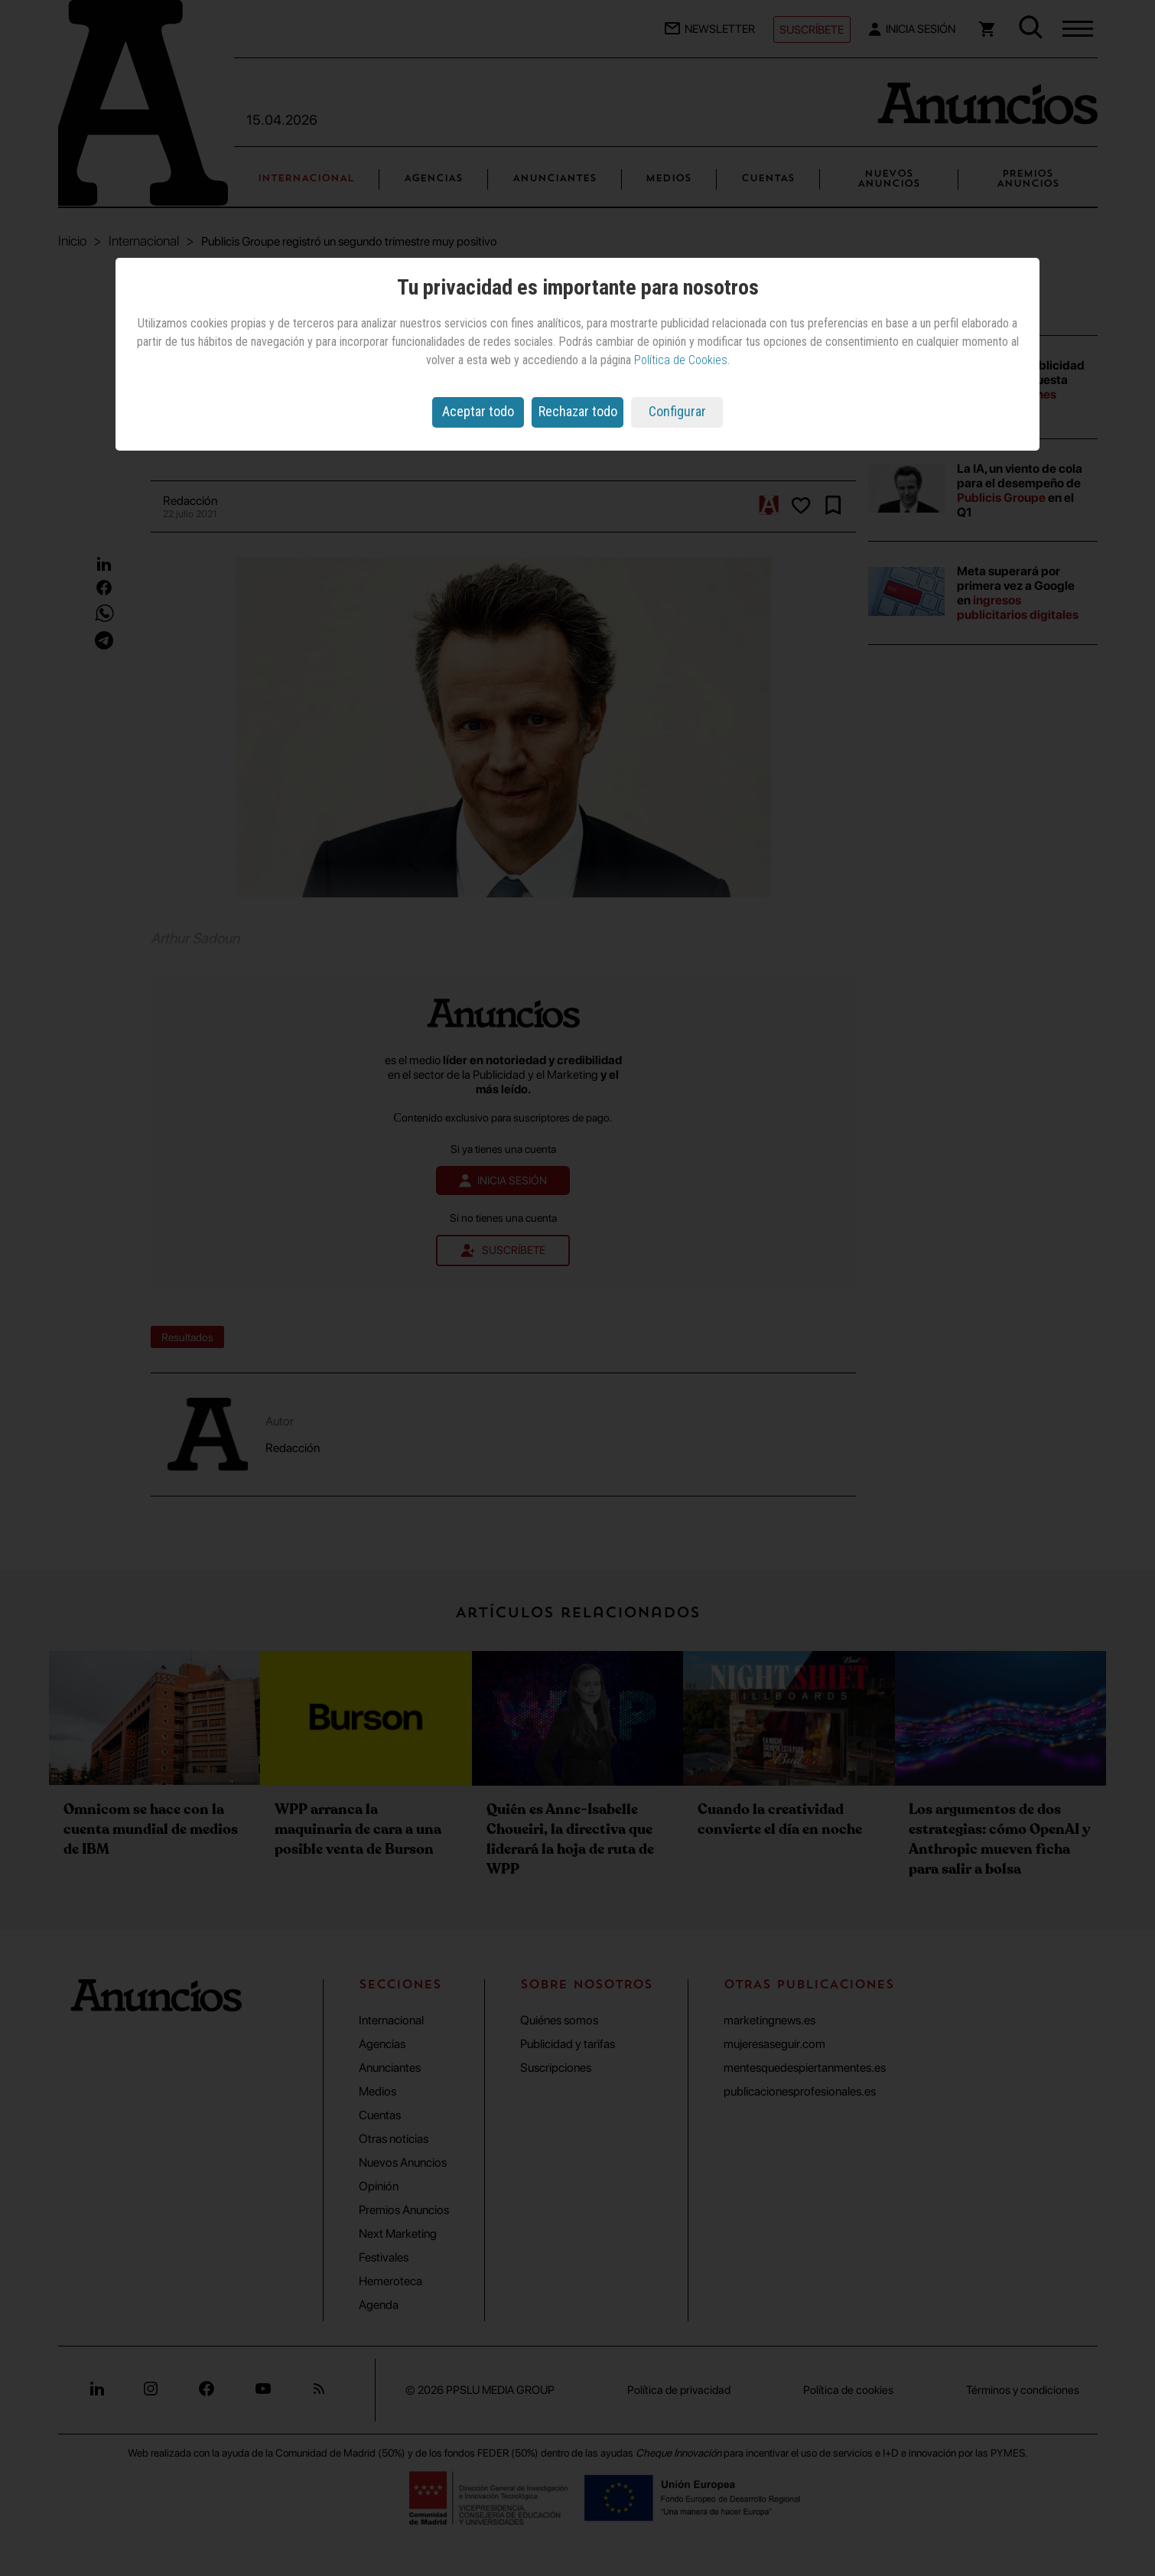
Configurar (677, 411)
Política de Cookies (680, 360)
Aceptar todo (478, 411)
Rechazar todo (577, 411)
